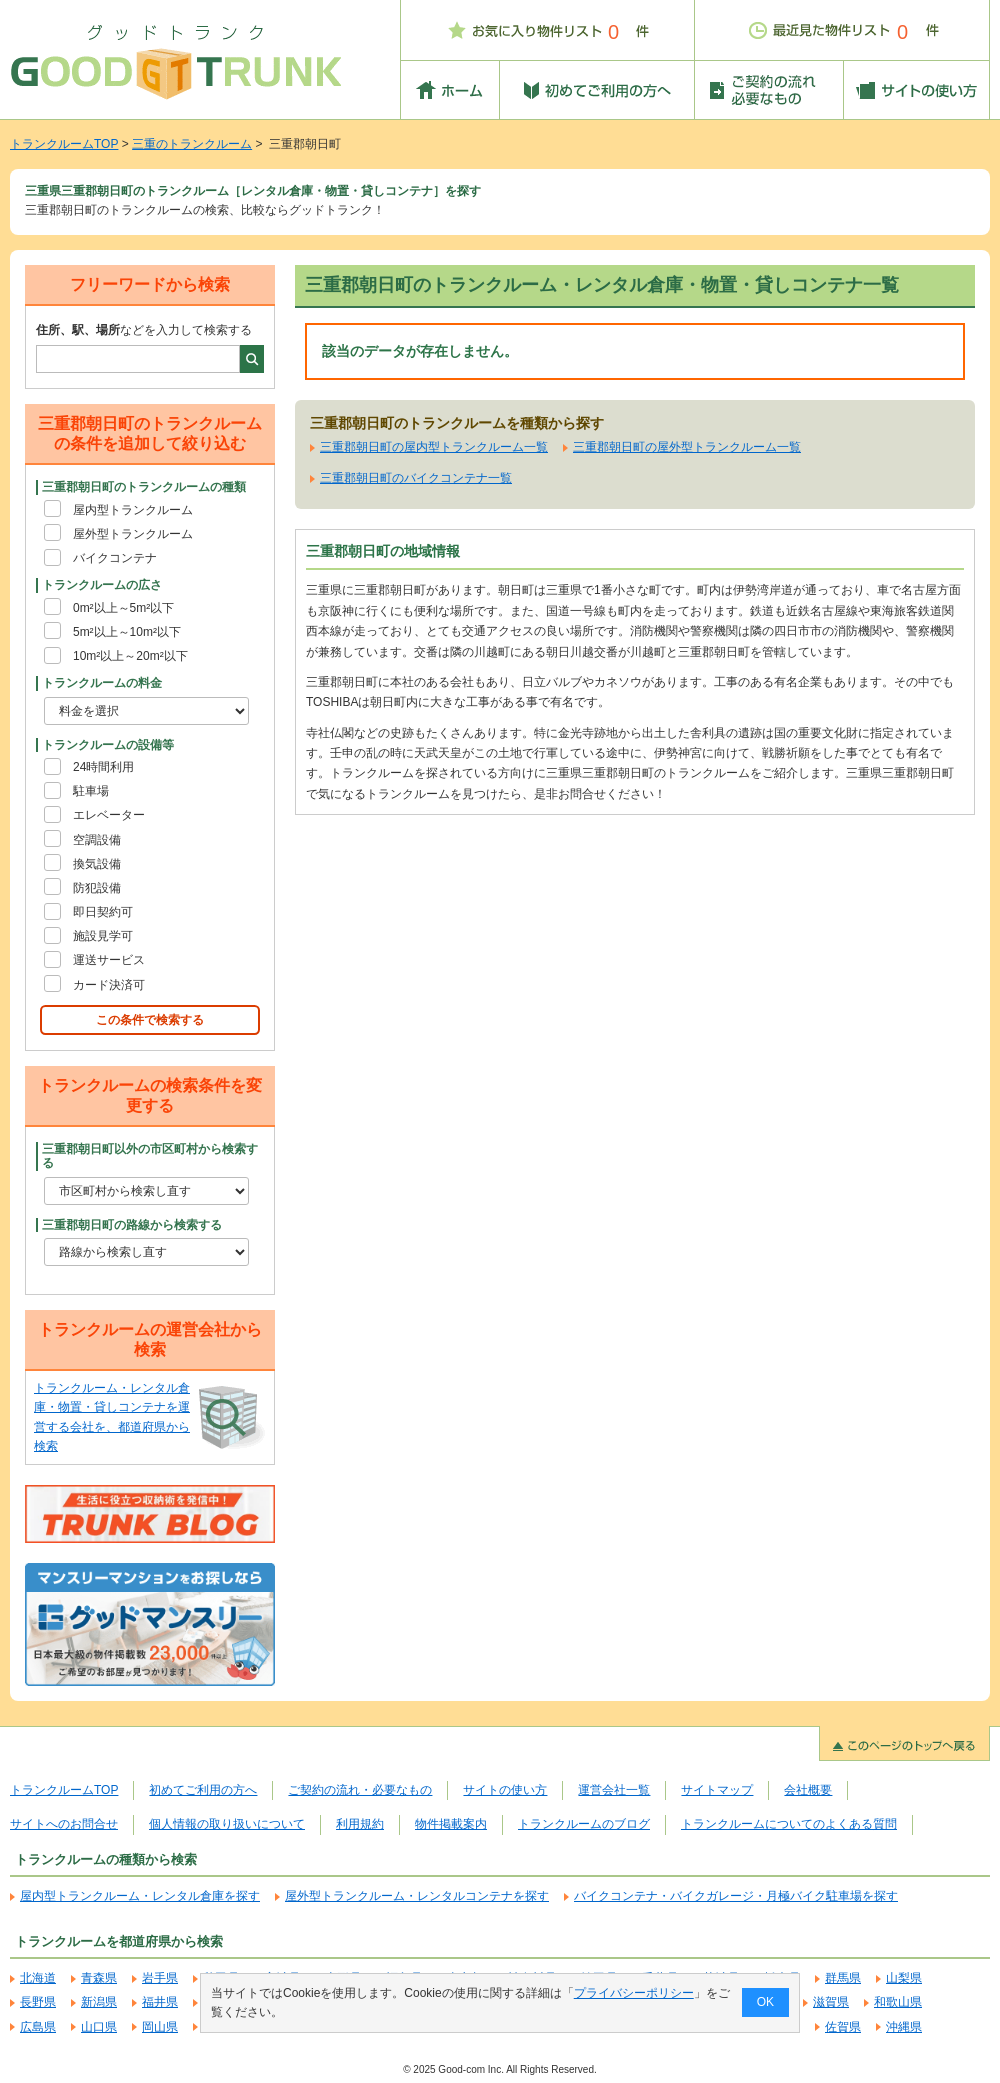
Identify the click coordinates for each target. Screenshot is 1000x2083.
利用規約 (360, 1824)
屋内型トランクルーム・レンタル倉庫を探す (140, 1896)
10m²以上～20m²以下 (130, 656)
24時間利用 (103, 767)
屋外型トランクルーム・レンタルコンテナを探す (417, 1896)
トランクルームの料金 (102, 683)
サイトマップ (717, 1790)
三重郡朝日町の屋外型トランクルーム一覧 (687, 447)
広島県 (38, 2027)
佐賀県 (843, 2027)
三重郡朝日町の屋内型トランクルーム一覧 (434, 447)
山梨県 (904, 1978)
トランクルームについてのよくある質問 (789, 1824)
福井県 (160, 2002)
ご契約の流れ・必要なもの (360, 1790)
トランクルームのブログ (584, 1824)
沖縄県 (904, 2027)
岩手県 (160, 1978)
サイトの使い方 (505, 1790)
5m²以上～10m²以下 (127, 632)
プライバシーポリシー (634, 1993)
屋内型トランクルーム (133, 510)
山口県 (99, 2027)
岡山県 (160, 2027)
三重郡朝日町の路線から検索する (132, 1225)
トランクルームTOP (64, 144)
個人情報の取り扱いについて (227, 1824)
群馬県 (843, 1978)
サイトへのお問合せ (64, 1824)
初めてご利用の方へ (203, 1790)
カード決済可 (109, 985)
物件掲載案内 (451, 1824)
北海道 (38, 1978)
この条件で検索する (150, 1020)
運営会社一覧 (614, 1790)
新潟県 (99, 2002)
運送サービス (109, 960)
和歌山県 (898, 2002)
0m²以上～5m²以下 (123, 608)
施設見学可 (103, 936)
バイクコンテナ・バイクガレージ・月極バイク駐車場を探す (736, 1896)
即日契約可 (103, 912)
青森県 (99, 1978)
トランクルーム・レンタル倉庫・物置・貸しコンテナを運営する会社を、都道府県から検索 (112, 1417)
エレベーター (109, 815)
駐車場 (91, 791)
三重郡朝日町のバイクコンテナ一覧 (416, 478)
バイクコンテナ (115, 558)
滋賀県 (831, 2002)
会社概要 (808, 1790)
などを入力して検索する (144, 330)
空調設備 (97, 840)
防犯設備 (97, 888)
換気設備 (97, 864)
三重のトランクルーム (192, 144)
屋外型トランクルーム (133, 534)
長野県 (38, 2002)
